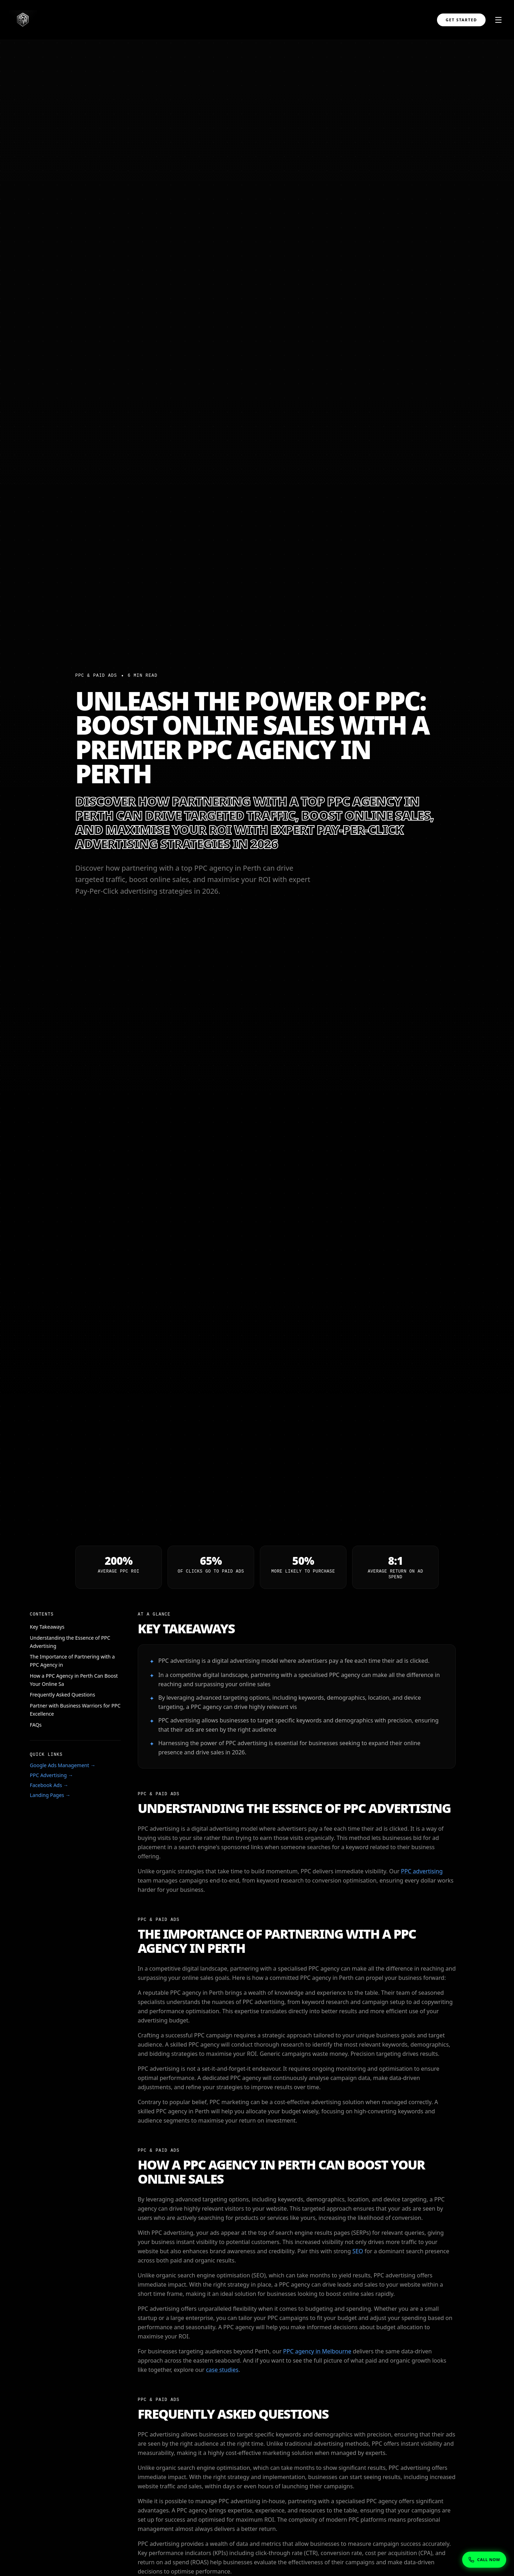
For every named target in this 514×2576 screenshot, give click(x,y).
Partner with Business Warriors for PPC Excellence (75, 1709)
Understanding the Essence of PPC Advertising (70, 1641)
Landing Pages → (50, 1795)
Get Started (461, 19)
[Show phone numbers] (484, 2559)
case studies (222, 2370)
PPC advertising (422, 1871)
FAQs (36, 1724)
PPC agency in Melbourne (317, 2351)
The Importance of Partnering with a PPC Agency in (72, 1660)
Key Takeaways (47, 1626)
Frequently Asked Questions (62, 1694)
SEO (357, 2251)
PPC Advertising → (51, 1775)
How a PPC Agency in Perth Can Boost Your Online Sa (74, 1679)
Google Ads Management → (62, 1765)
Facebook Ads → (49, 1785)
